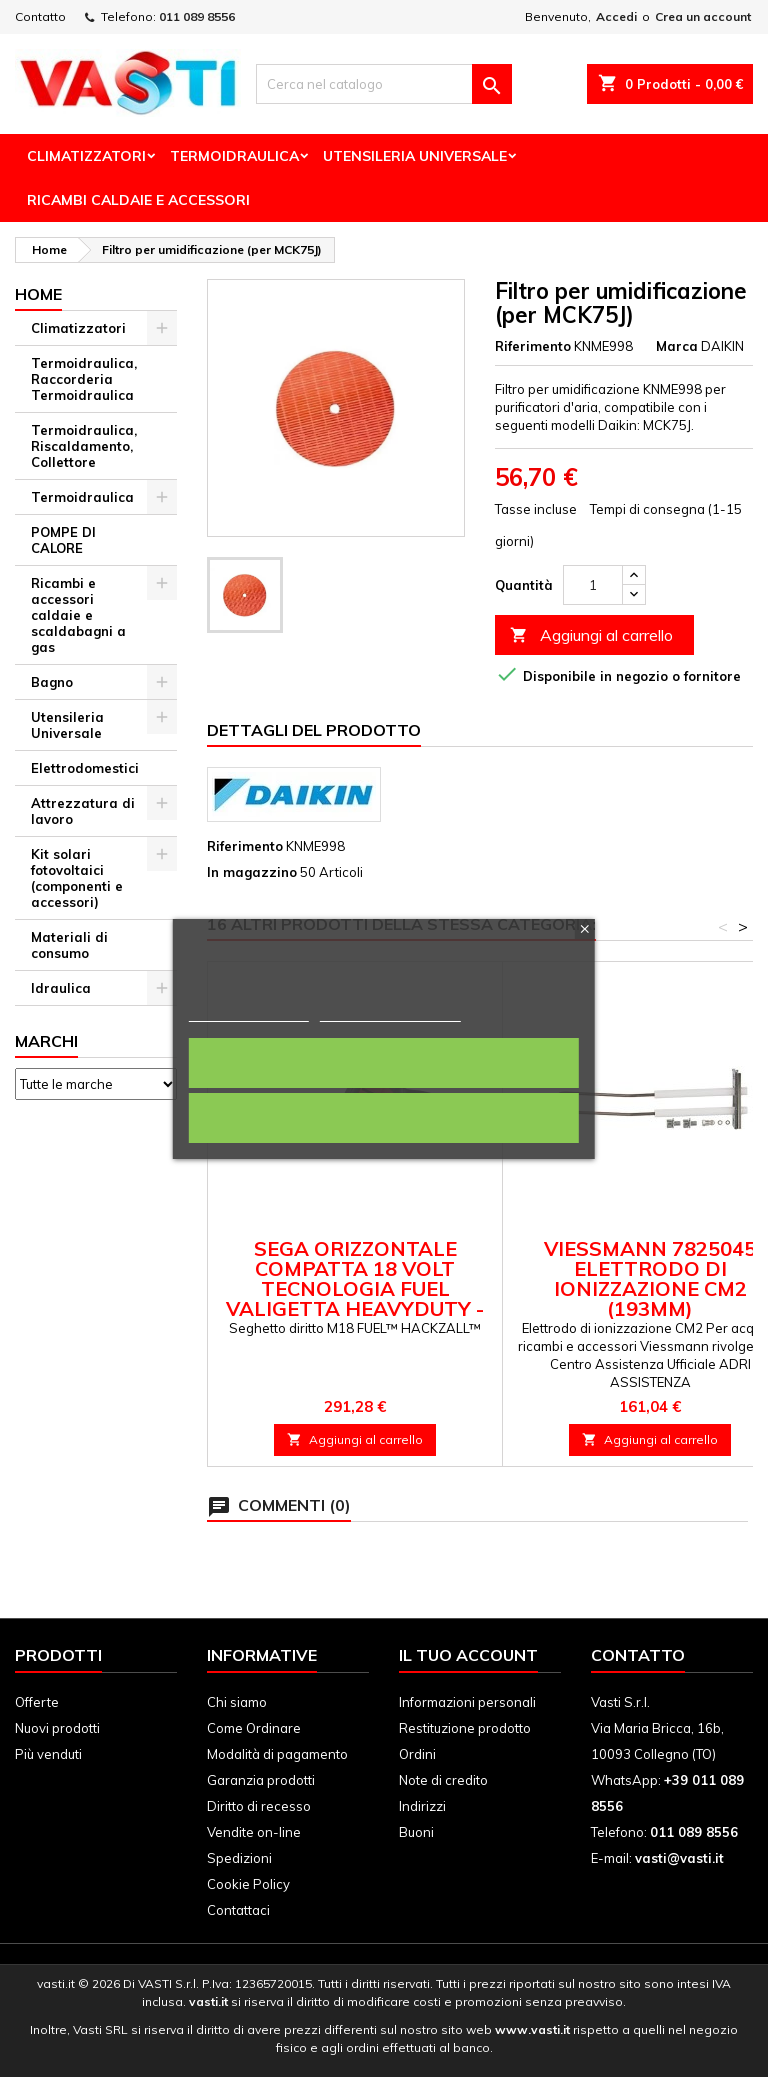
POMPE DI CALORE (63, 540)
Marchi (46, 1041)
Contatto (40, 16)
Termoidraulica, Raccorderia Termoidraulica (84, 379)
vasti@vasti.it (679, 1858)
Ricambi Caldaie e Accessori (138, 200)
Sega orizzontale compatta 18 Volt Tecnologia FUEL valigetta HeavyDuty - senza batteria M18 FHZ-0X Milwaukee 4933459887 (355, 1298)
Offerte (37, 1702)
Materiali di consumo (69, 945)
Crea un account (703, 16)
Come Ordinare (254, 1728)
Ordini (417, 1754)
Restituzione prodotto (465, 1728)
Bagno (52, 682)
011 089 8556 (197, 16)
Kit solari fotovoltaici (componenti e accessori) (77, 878)
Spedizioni (239, 1858)
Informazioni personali (467, 1702)
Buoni (416, 1832)
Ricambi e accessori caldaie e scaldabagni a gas (78, 615)
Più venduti (48, 1754)
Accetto (384, 1063)
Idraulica (61, 988)
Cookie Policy (248, 1884)
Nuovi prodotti (57, 1728)
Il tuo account (468, 1655)
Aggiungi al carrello (591, 635)
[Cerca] (384, 84)
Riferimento (533, 346)
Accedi (616, 16)
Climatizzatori (86, 156)
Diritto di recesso (259, 1806)
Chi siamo (237, 1702)
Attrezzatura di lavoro (83, 811)
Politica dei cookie (249, 1012)
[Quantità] (593, 585)
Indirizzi (422, 1806)
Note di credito (443, 1780)
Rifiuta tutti (383, 1118)
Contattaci (238, 1910)
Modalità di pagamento (277, 1754)
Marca (677, 346)
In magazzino (252, 872)
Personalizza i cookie (390, 1012)
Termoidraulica (234, 156)
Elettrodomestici (85, 768)
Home (38, 294)
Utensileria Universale (415, 156)
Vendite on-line (254, 1832)
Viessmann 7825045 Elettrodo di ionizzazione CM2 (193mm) (650, 1278)
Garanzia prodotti (261, 1780)
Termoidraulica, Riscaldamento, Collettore (84, 446)
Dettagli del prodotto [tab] (314, 730)
